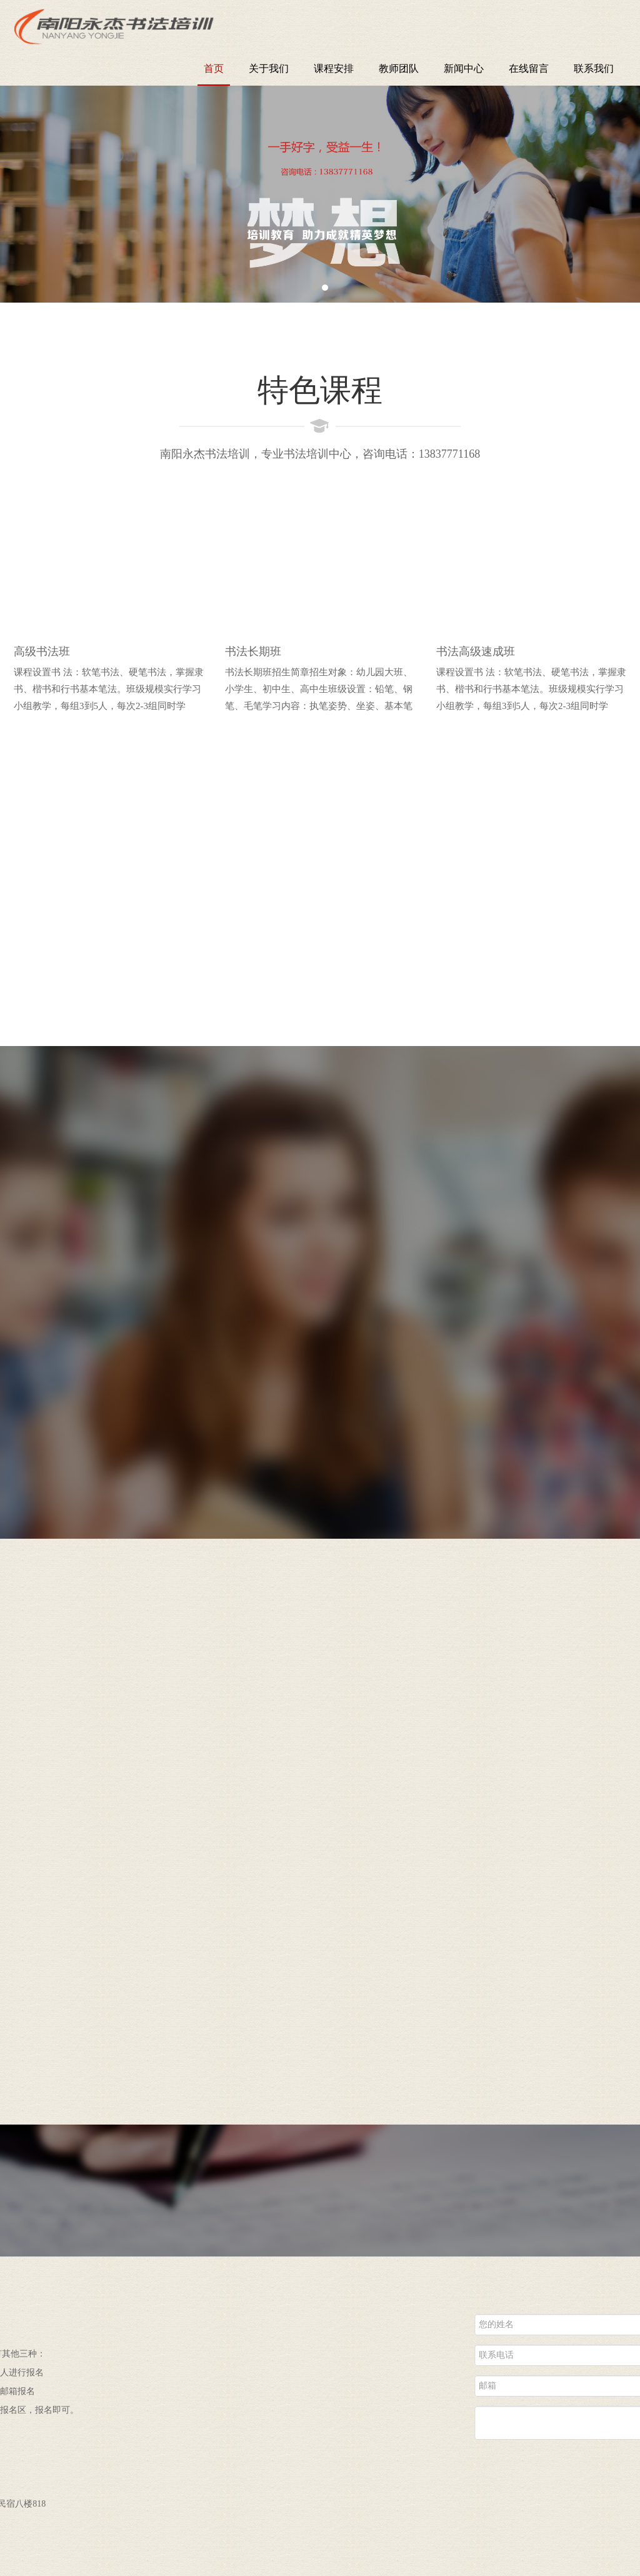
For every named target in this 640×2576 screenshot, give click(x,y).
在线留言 (529, 68)
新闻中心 (464, 68)
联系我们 (594, 68)
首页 (214, 68)
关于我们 (269, 68)
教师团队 (399, 68)
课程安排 (334, 68)
